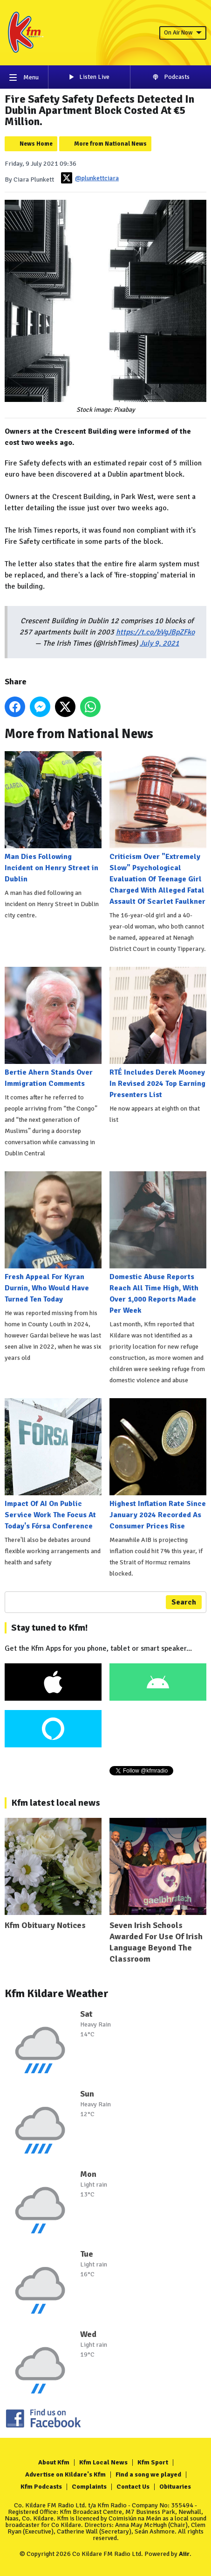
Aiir (184, 2554)
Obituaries (175, 2487)
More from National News (110, 144)
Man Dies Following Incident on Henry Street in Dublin (53, 817)
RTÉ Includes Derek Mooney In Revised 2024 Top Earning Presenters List (157, 1033)
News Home (36, 144)
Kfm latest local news (55, 1803)
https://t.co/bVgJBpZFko (155, 632)
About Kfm (53, 2462)
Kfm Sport (152, 2462)
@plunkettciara (90, 177)
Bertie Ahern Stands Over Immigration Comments (53, 1027)
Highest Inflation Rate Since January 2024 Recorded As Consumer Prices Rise (157, 1464)
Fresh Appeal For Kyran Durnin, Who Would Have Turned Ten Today (53, 1237)
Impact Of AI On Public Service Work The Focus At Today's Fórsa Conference (53, 1464)
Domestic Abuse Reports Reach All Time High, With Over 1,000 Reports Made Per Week (157, 1243)
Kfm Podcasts (41, 2487)
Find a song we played (148, 2474)
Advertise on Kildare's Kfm (65, 2474)
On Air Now (183, 32)
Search (183, 1602)
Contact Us (133, 2487)
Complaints (89, 2487)
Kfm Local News (103, 2462)
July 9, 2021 (159, 643)
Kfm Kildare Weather (57, 1993)
